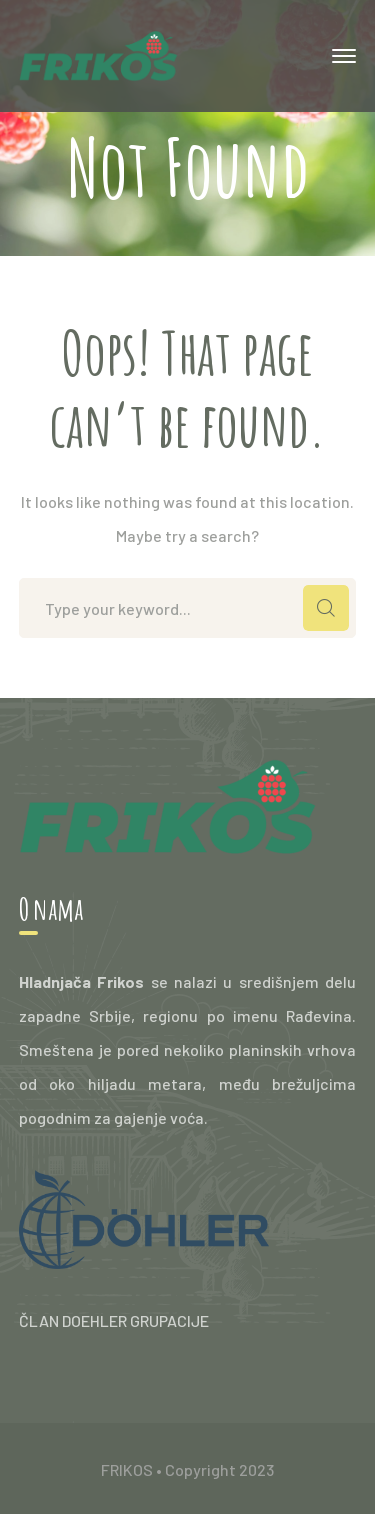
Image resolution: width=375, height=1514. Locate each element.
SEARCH (326, 608)
